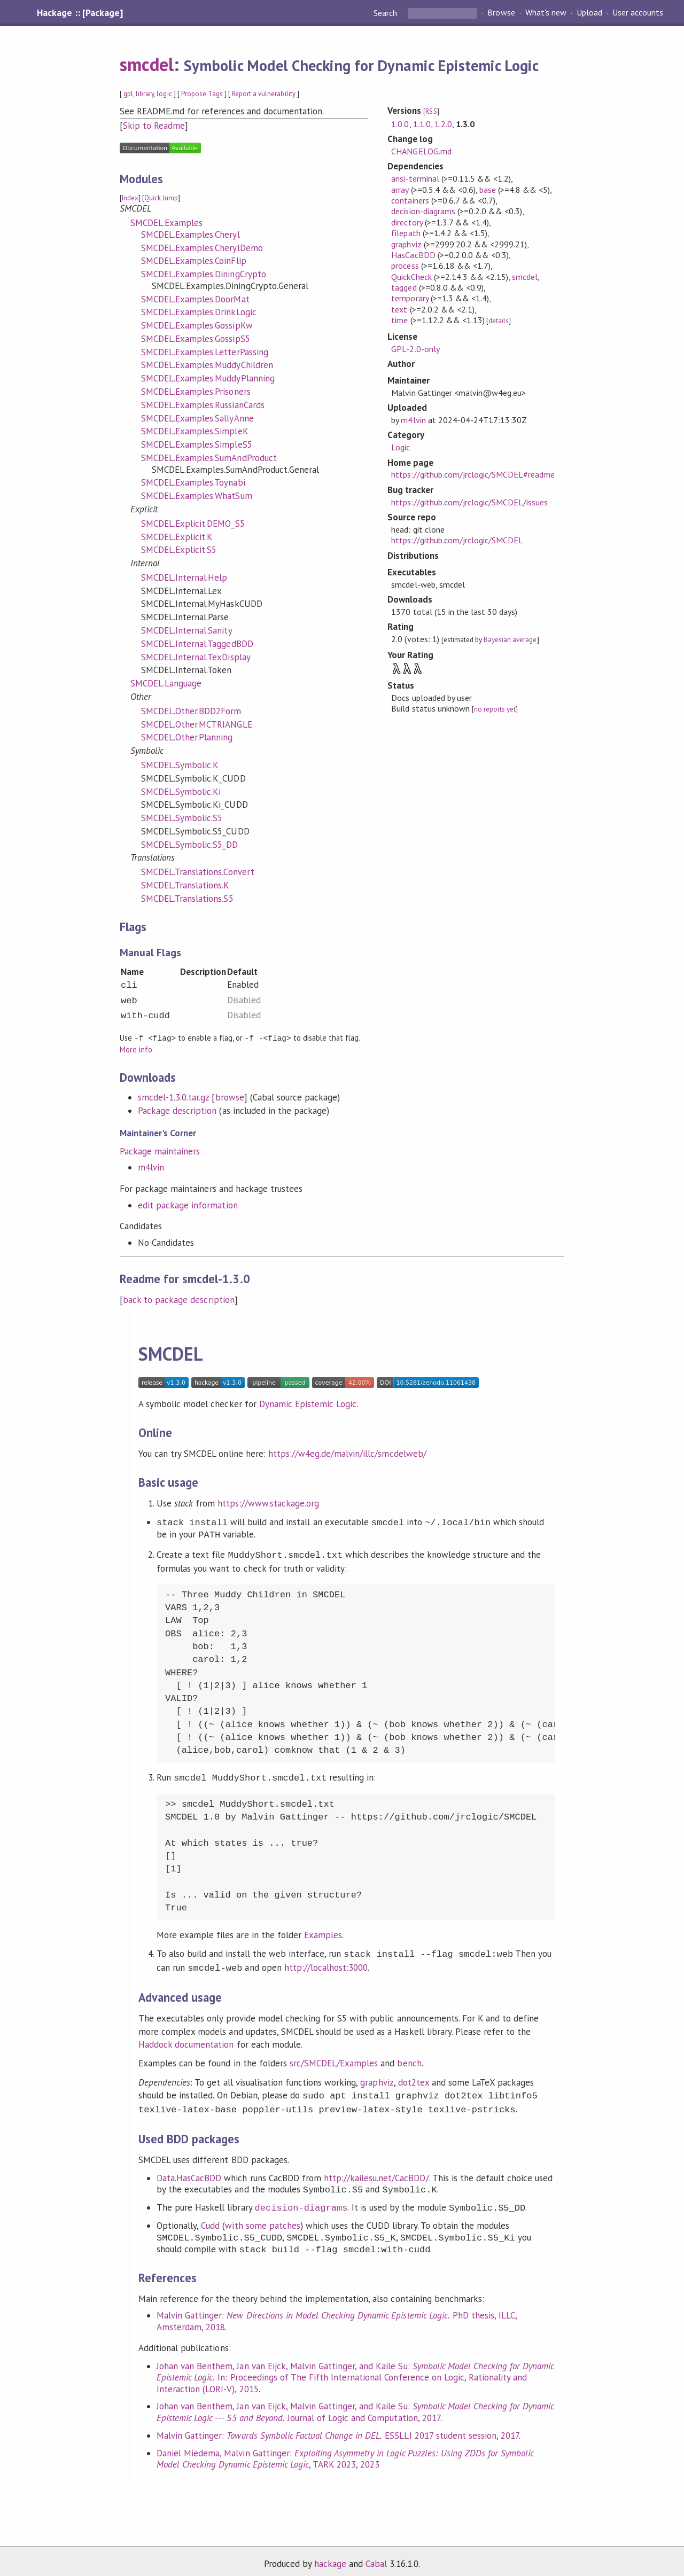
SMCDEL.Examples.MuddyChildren (207, 365)
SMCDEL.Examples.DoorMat (195, 299)
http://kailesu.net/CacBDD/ (376, 2171)
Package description (177, 1110)
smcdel (147, 64)
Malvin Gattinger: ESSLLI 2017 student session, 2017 (338, 2428)
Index (130, 197)
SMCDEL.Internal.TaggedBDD (197, 644)
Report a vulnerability (264, 93)
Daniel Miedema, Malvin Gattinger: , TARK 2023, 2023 (345, 2452)
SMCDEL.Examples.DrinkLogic (198, 312)
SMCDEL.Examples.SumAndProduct (209, 458)
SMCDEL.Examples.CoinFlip (193, 261)
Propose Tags (202, 93)
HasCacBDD (413, 254)
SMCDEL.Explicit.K (177, 537)
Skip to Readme (154, 125)
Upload (589, 12)
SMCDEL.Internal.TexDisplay (196, 657)
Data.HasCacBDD (189, 2171)
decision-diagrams (423, 211)
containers (410, 200)
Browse (501, 12)
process (404, 265)
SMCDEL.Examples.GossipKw (197, 325)
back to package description (179, 1299)
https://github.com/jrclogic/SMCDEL (457, 540)
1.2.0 (443, 124)
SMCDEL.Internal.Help (184, 577)
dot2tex (413, 2077)
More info (136, 1049)
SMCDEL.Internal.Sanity (186, 630)
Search (386, 12)
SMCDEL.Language (165, 683)
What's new (545, 12)
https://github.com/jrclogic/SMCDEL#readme (473, 474)
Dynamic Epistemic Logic (308, 1403)
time (399, 320)
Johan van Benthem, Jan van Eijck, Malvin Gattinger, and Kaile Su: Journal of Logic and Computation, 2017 (355, 2405)
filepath (405, 233)
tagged (403, 287)
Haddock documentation (186, 2040)
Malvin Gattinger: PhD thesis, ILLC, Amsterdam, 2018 (337, 2314)
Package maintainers (160, 1151)
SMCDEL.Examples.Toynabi (193, 482)
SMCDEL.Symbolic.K (180, 765)
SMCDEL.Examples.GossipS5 (195, 339)
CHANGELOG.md (421, 151)
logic (164, 93)
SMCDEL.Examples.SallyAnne (197, 418)
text (399, 309)
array (399, 189)
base (487, 189)
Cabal (376, 2557)
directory (406, 222)
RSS (431, 111)
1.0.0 (400, 124)
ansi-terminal (415, 178)
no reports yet (495, 709)
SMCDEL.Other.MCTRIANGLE (196, 724)
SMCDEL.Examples (166, 223)
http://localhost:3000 (326, 1964)
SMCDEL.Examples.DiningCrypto (203, 274)
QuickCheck (411, 276)
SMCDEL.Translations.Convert (197, 872)
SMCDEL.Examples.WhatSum (196, 496)
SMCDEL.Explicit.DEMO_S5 (193, 523)
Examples (323, 1932)
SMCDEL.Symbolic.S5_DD (189, 844)
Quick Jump (161, 197)
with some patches (262, 2218)
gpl (128, 93)
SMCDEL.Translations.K (185, 885)
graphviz (406, 244)
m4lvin (151, 1167)
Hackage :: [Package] (79, 13)
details (498, 320)
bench (409, 2058)
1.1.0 (422, 124)
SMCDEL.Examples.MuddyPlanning (208, 378)
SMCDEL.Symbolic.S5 (181, 818)
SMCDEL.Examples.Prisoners (196, 391)
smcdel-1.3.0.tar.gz (173, 1097)
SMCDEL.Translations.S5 (187, 898)
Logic (400, 447)
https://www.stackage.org (268, 1503)
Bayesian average (510, 639)
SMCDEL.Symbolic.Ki (181, 792)
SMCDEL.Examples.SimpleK (194, 431)
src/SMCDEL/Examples (334, 2058)
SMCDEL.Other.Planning (187, 737)
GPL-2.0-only (415, 349)
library (145, 93)
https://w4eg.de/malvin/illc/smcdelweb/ (347, 1453)
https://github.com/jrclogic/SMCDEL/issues (469, 502)
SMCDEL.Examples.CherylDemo (202, 248)
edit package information (188, 1205)
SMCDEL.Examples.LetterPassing (204, 352)
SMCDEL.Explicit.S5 (178, 550)
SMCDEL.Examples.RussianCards (203, 405)
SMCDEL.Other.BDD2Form (191, 711)
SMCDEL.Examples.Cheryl (190, 234)
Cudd (210, 2218)
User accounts (637, 12)
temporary (409, 298)
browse (229, 1097)
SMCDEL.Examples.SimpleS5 (196, 444)
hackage (330, 2557)
